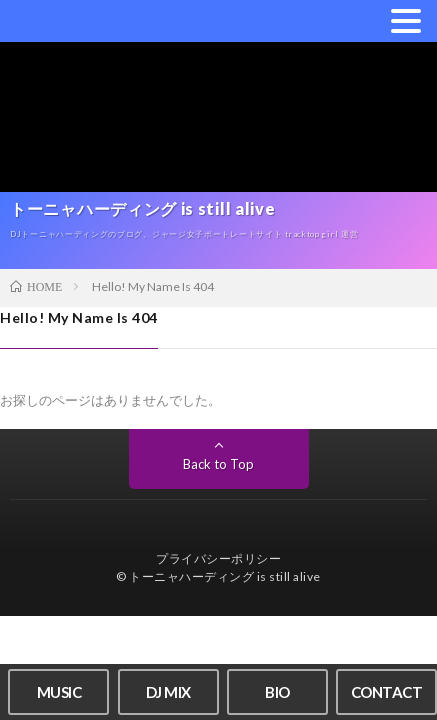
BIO (277, 692)
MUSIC (59, 692)
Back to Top (218, 464)
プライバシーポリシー (218, 558)
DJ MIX (168, 692)
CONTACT (387, 692)
